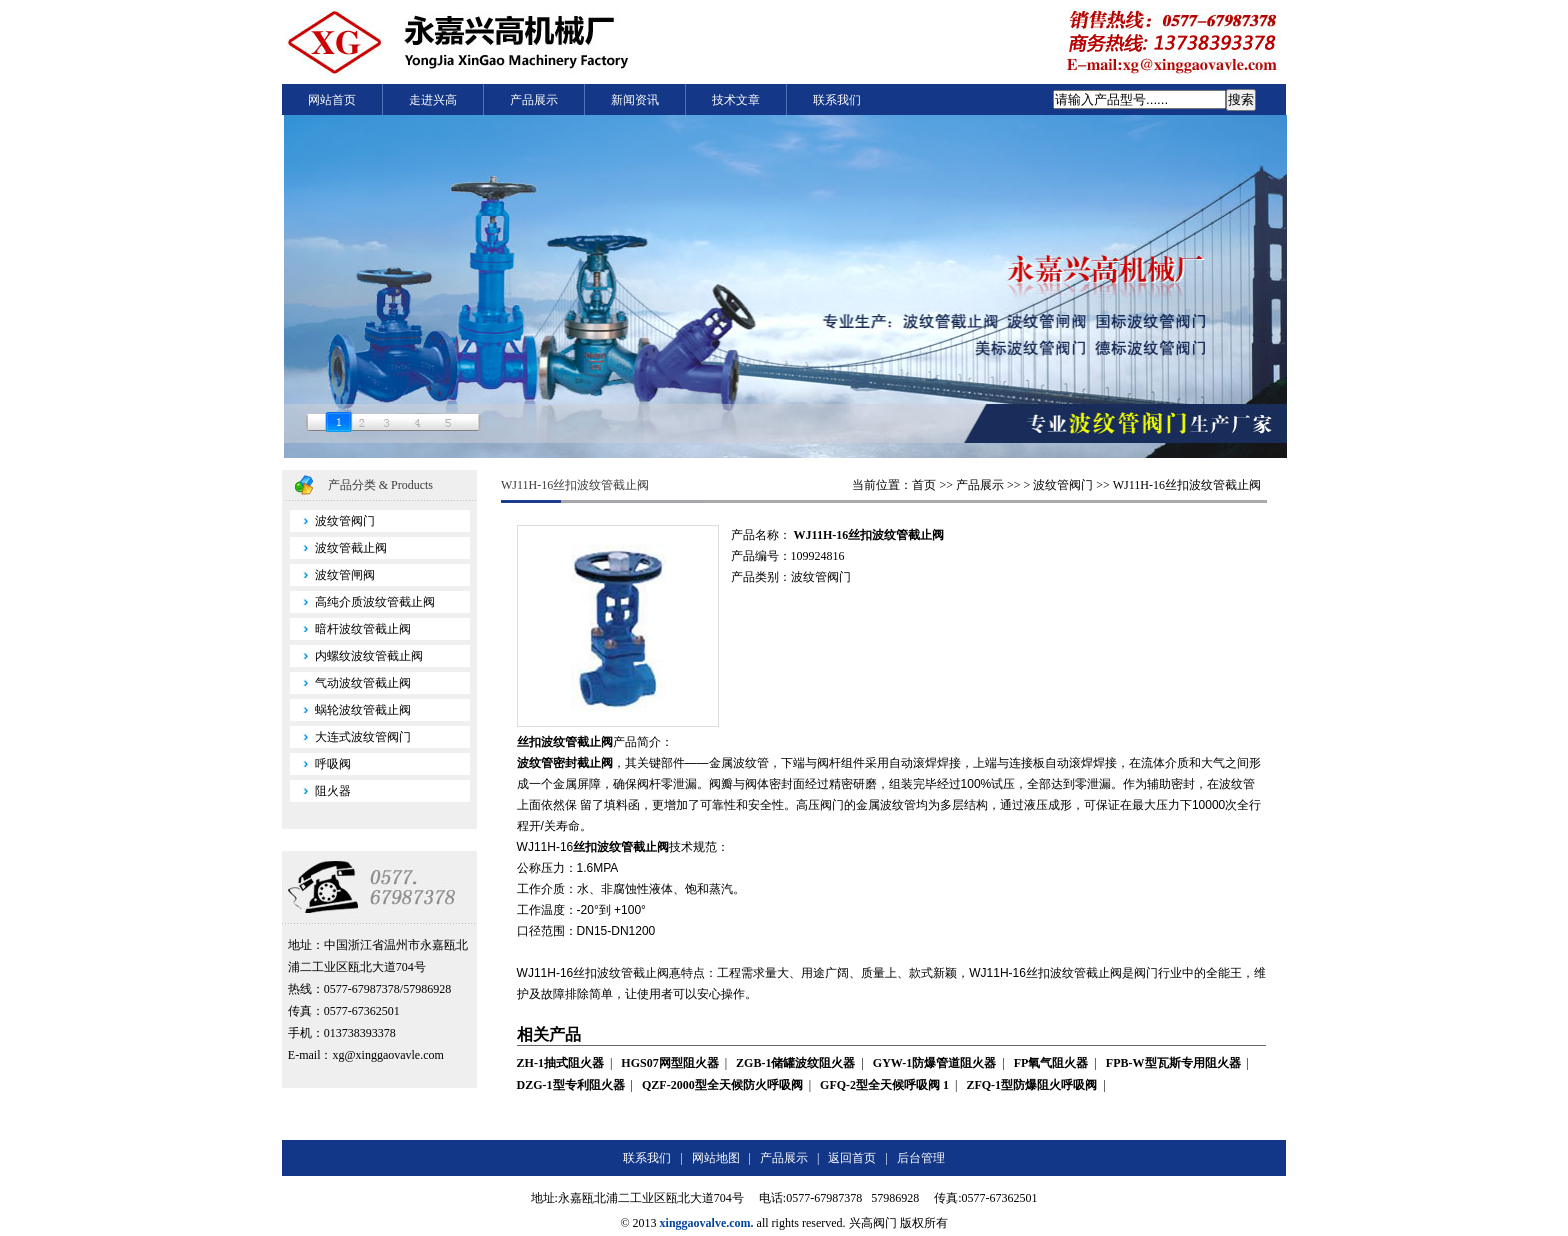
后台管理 (921, 1158)
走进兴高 (433, 100)
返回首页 (852, 1158)
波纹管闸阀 (332, 575)
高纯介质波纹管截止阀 (362, 602)
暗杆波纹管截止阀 (350, 629)
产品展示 (534, 100)
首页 (924, 485)
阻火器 (320, 791)
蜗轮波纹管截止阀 (350, 710)
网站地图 (716, 1158)
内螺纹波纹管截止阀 (356, 656)
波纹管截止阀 (338, 548)
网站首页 (332, 100)
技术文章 (736, 100)
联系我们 (837, 100)
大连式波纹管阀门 (350, 737)
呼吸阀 (320, 764)
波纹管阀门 (332, 521)
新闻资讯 (635, 100)
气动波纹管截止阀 (350, 683)
